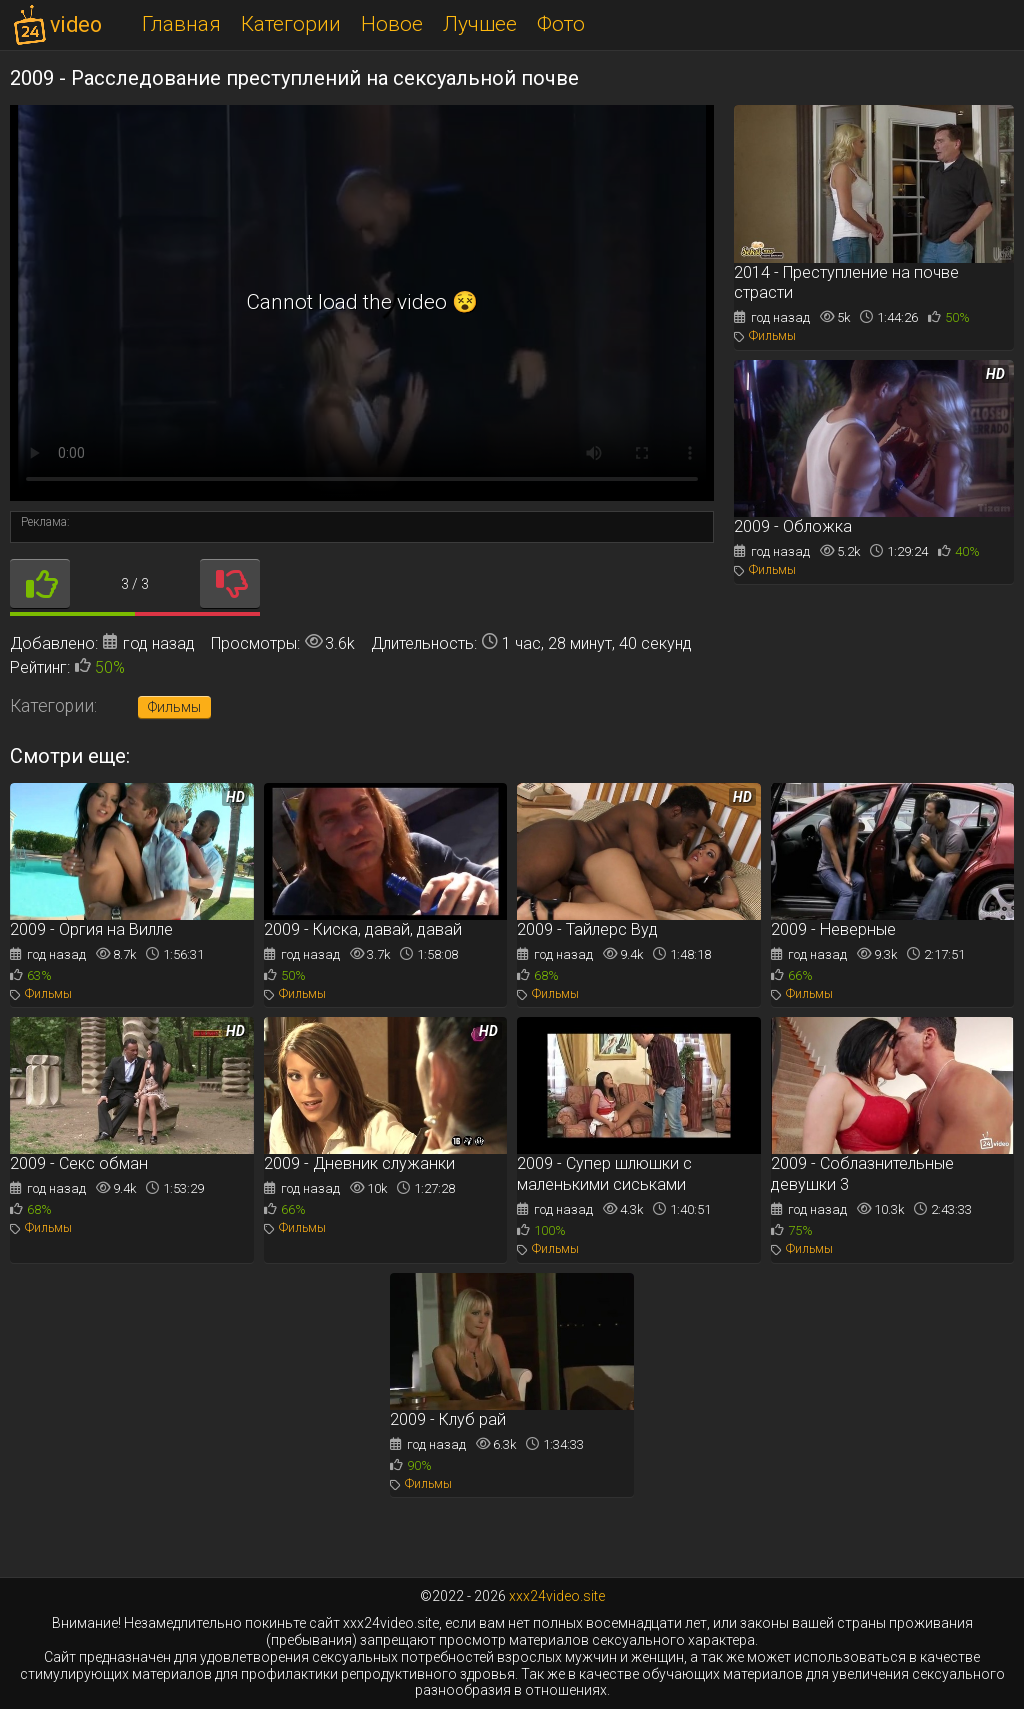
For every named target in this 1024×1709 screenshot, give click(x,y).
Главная (181, 24)
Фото (561, 24)
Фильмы (174, 707)
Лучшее (480, 24)
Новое (392, 24)
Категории (291, 24)
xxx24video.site (557, 1596)
